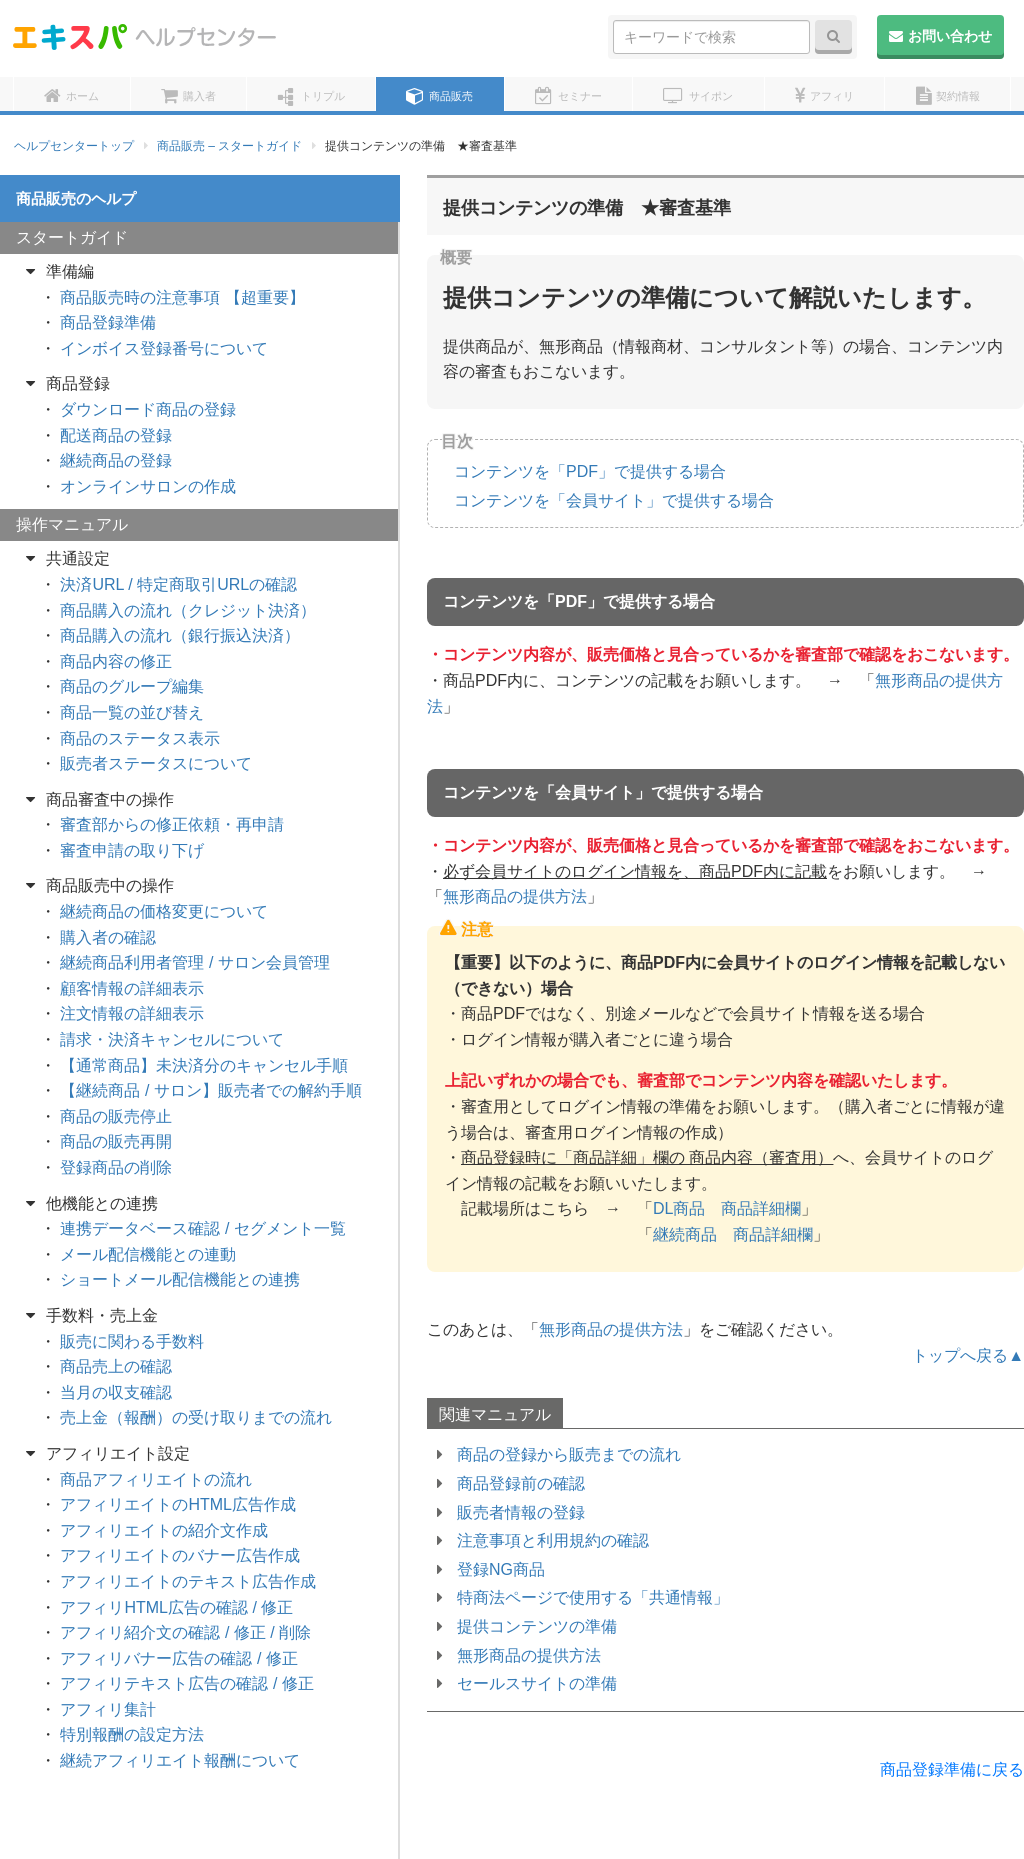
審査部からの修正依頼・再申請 (172, 824)
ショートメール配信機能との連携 (180, 1279)
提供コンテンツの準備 (537, 1626)
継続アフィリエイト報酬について (180, 1760)
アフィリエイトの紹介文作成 (164, 1530)
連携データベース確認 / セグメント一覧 (202, 1228)
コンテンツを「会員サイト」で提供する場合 (614, 500)
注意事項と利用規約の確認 (553, 1540)
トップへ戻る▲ (968, 1355)
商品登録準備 (108, 322)
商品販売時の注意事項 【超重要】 (182, 297)
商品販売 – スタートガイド (229, 146)
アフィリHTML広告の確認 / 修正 (176, 1607)
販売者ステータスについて (156, 763)
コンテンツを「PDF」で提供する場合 (590, 471)
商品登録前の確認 (521, 1483)
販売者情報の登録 (521, 1512)
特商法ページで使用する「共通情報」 (593, 1597)
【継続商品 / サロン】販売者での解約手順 (210, 1090)
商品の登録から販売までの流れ (569, 1454)
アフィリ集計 (108, 1709)
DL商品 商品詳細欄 (727, 1208)
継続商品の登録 (116, 460)
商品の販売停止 (116, 1116)
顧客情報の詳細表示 (132, 988)
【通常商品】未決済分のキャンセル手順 (204, 1065)
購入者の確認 (108, 937)
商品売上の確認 (116, 1366)
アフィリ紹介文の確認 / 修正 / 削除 (185, 1632)
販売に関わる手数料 (132, 1341)
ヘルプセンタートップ (74, 146)
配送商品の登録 (116, 435)
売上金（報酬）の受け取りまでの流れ (196, 1417)
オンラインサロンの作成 (148, 486)
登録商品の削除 (116, 1167)
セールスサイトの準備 (537, 1683)
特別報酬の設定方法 (132, 1734)
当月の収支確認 (116, 1392)
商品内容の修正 (116, 661)
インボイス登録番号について (164, 348)
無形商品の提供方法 (515, 896)
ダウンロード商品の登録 (148, 409)
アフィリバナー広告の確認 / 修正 (178, 1658)
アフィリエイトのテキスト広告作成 (188, 1581)
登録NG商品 (501, 1569)
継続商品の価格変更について (164, 911)
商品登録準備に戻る (952, 1769)
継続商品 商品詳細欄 (733, 1234)
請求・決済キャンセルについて (172, 1039)
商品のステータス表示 (140, 738)
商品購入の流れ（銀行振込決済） (180, 635)
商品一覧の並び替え (132, 712)
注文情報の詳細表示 (132, 1013)
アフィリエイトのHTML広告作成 (178, 1504)
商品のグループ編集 (132, 686)
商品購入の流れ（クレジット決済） (188, 610)
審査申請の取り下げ (132, 850)
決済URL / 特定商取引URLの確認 (178, 584)
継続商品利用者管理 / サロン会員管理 (194, 962)
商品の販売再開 (116, 1141)
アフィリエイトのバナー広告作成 (180, 1555)
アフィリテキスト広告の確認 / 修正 (186, 1683)
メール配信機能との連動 (148, 1254)
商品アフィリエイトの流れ (156, 1479)
